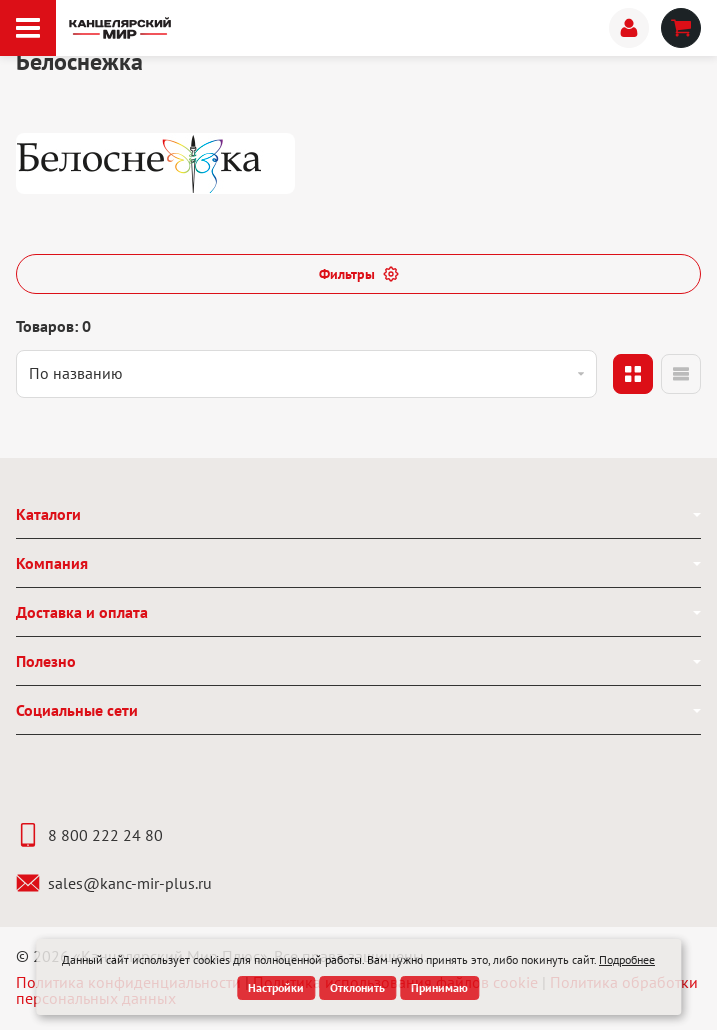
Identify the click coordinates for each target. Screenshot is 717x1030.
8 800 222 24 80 (89, 835)
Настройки (276, 987)
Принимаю (439, 987)
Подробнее (627, 959)
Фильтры (359, 274)
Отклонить (357, 987)
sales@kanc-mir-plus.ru (114, 883)
